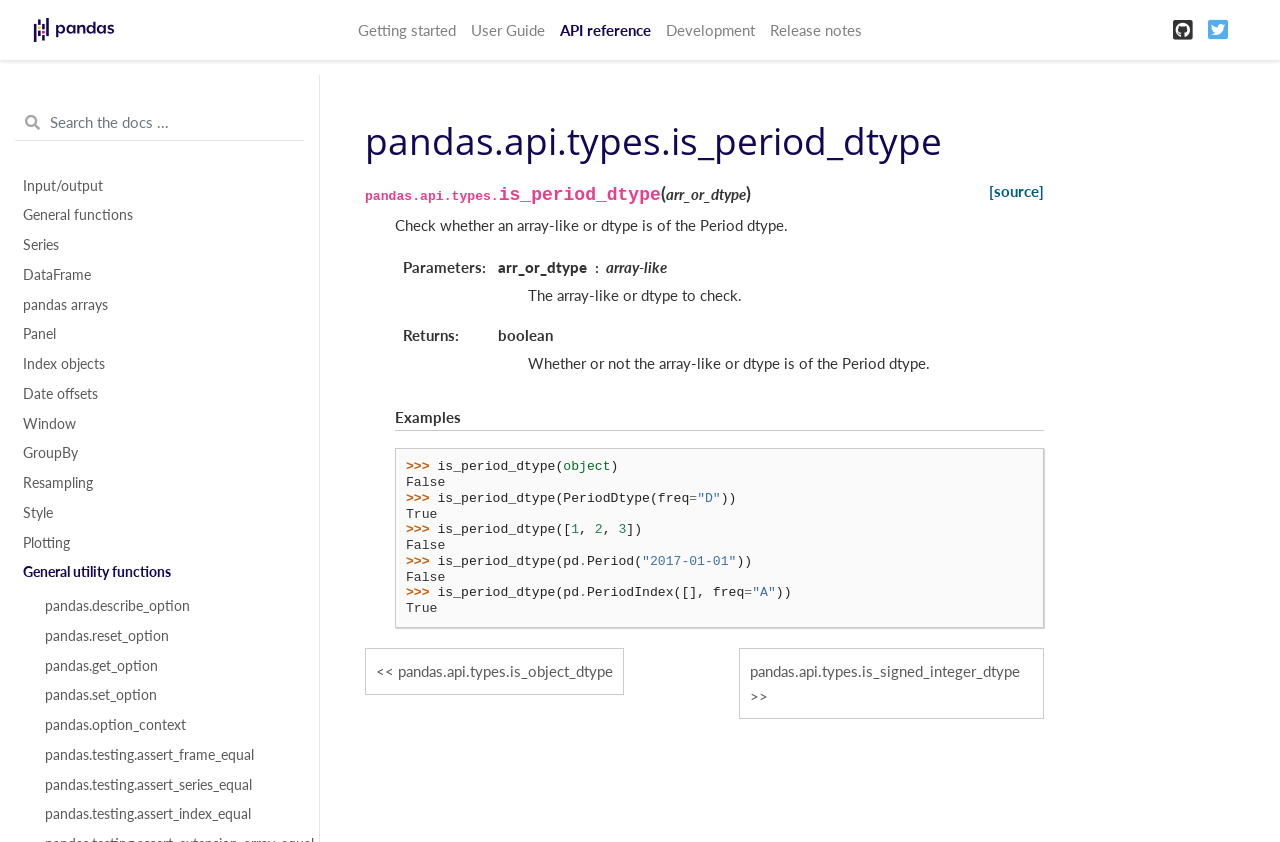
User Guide (508, 30)
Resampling (58, 483)
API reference (605, 30)
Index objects (64, 364)
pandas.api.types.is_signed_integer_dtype (885, 671)
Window (49, 424)
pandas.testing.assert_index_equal (148, 814)
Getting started (407, 30)
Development (710, 30)
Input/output (63, 186)
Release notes (816, 30)
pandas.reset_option (107, 636)
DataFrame (57, 275)
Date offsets (60, 394)
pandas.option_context (115, 725)
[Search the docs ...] (159, 123)
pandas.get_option (101, 666)
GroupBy (50, 453)
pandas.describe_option (117, 606)
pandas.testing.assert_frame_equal (149, 755)
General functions (78, 215)
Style (38, 513)
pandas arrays (65, 305)
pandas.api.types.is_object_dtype (505, 671)
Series (41, 245)
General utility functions (97, 572)
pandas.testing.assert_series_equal (148, 785)
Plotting (46, 543)
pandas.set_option (101, 695)
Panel (39, 334)
